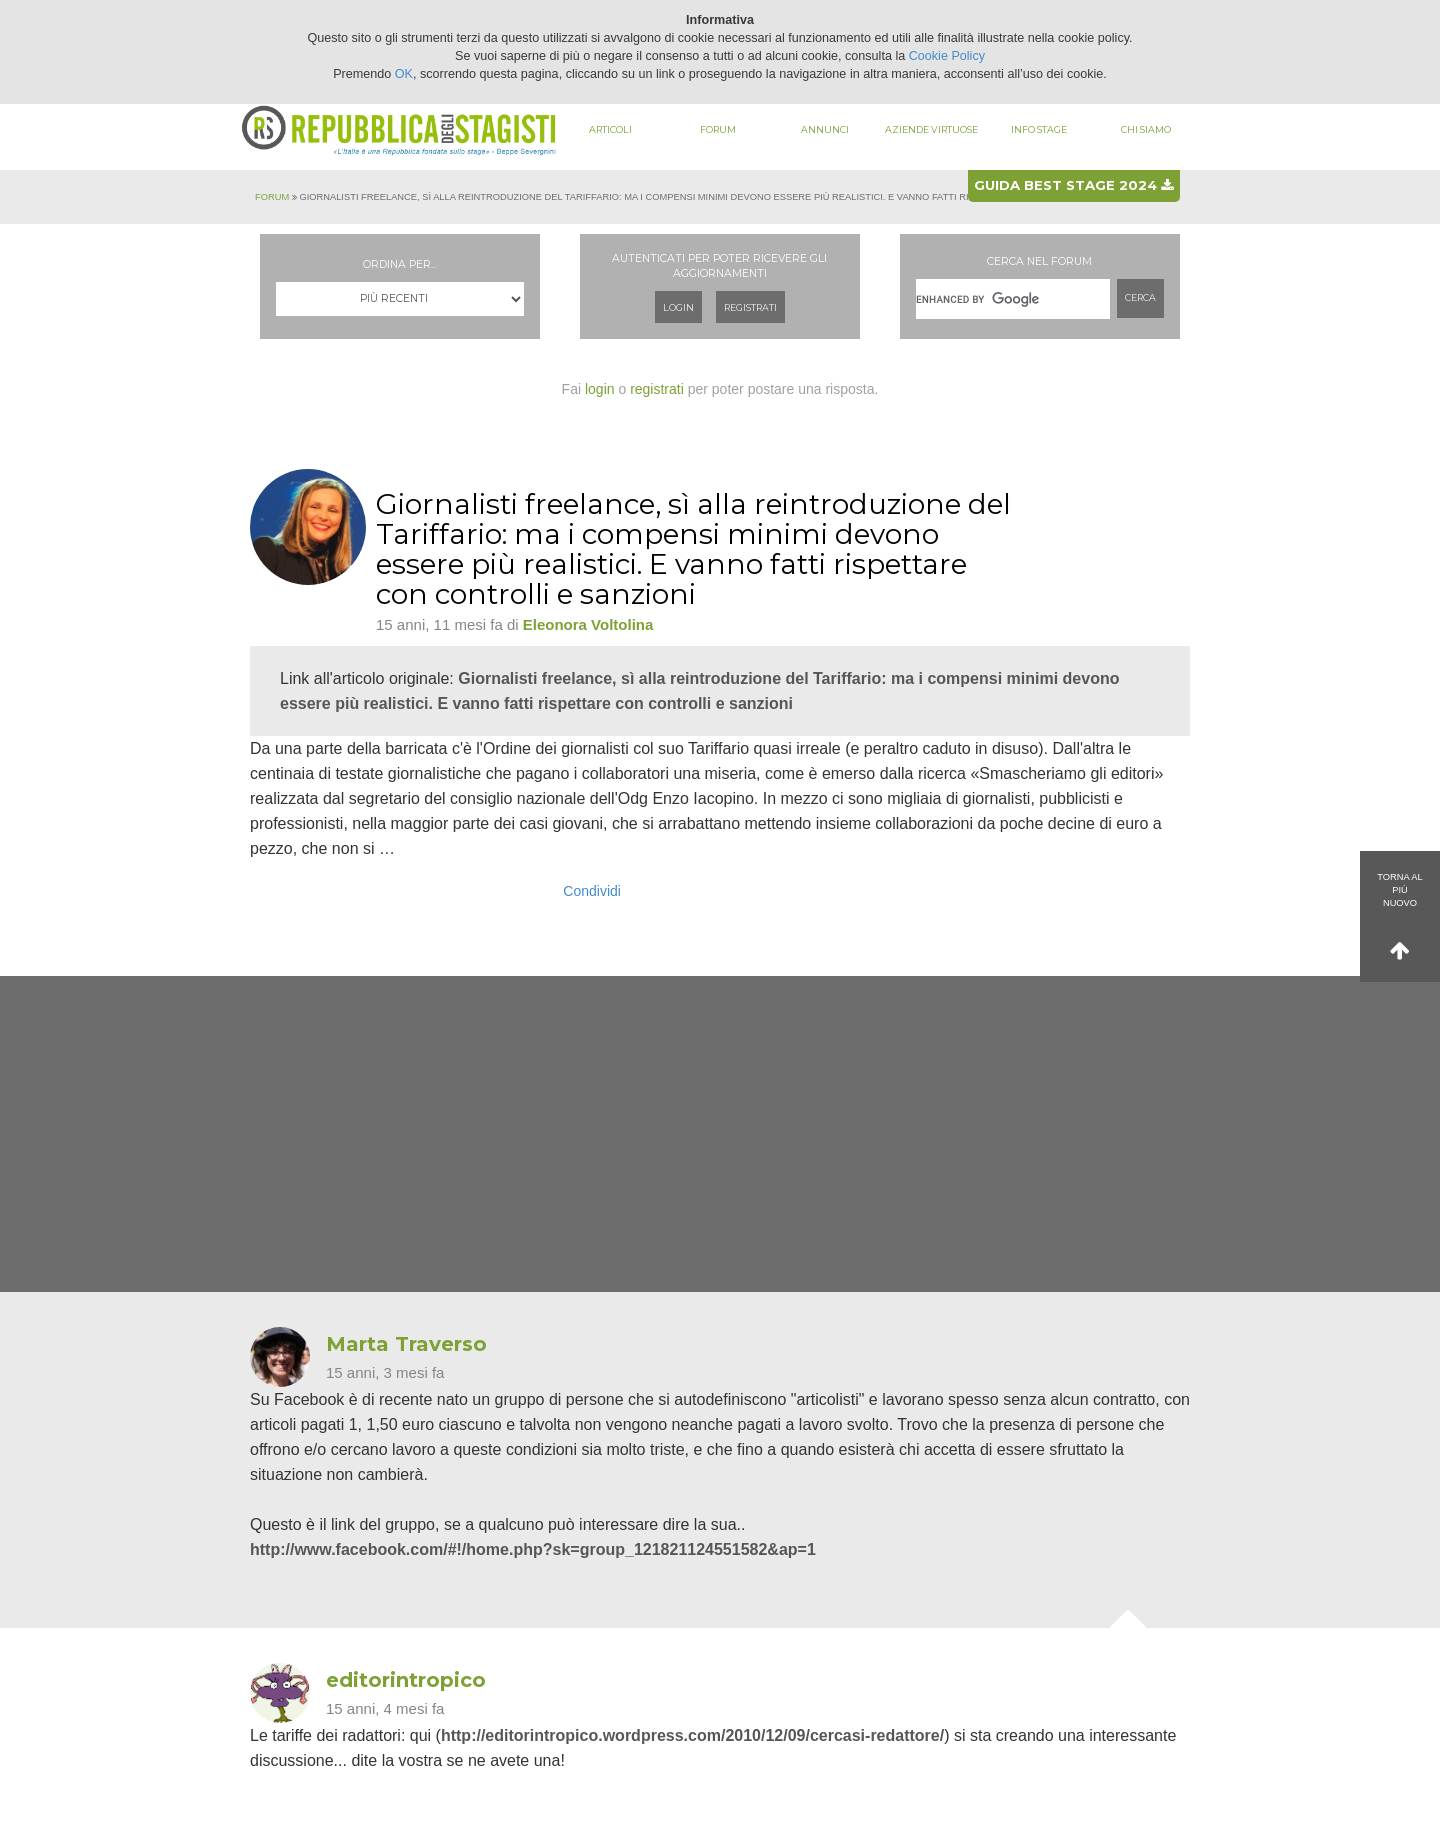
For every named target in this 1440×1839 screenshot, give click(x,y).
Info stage (1039, 129)
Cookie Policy (947, 56)
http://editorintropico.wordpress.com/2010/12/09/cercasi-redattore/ (692, 1735)
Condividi (592, 891)
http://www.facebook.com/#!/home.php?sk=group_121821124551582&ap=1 (533, 1549)
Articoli (610, 129)
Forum (718, 129)
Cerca (1140, 297)
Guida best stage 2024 (1073, 185)
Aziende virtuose (931, 129)
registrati (657, 389)
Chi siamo (1146, 129)
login (600, 389)
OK (404, 74)
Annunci (825, 129)
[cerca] (1013, 299)
